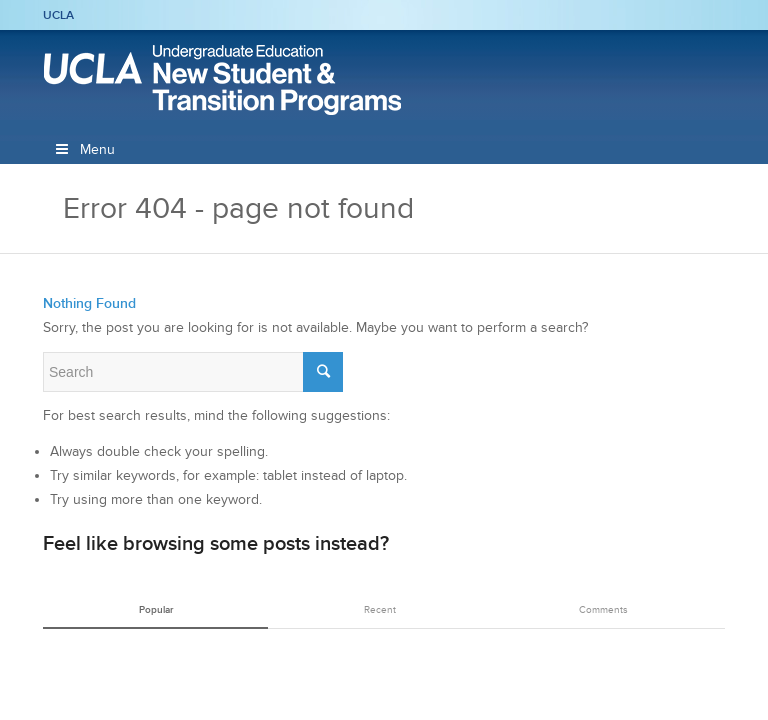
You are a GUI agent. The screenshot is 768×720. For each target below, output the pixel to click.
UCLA (58, 15)
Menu (84, 149)
